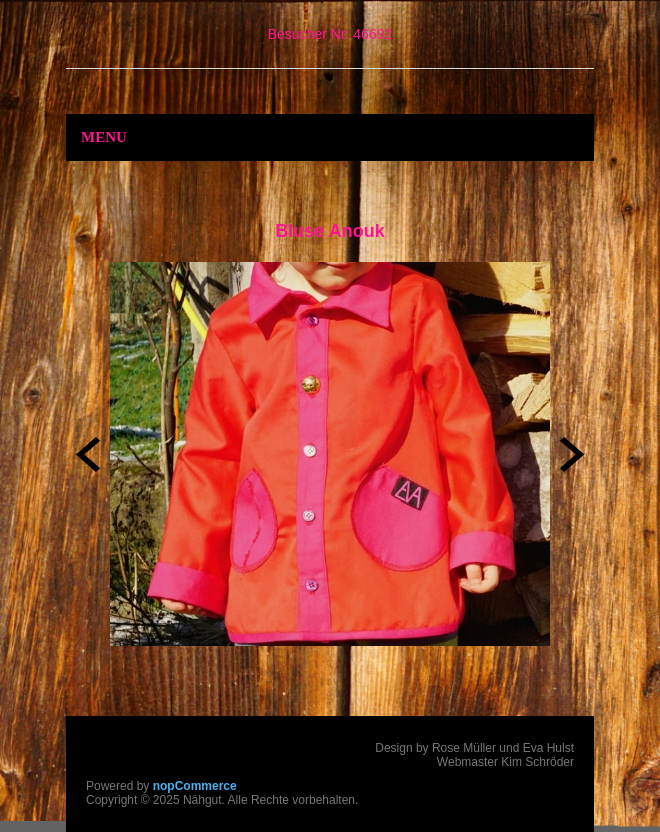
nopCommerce (195, 786)
